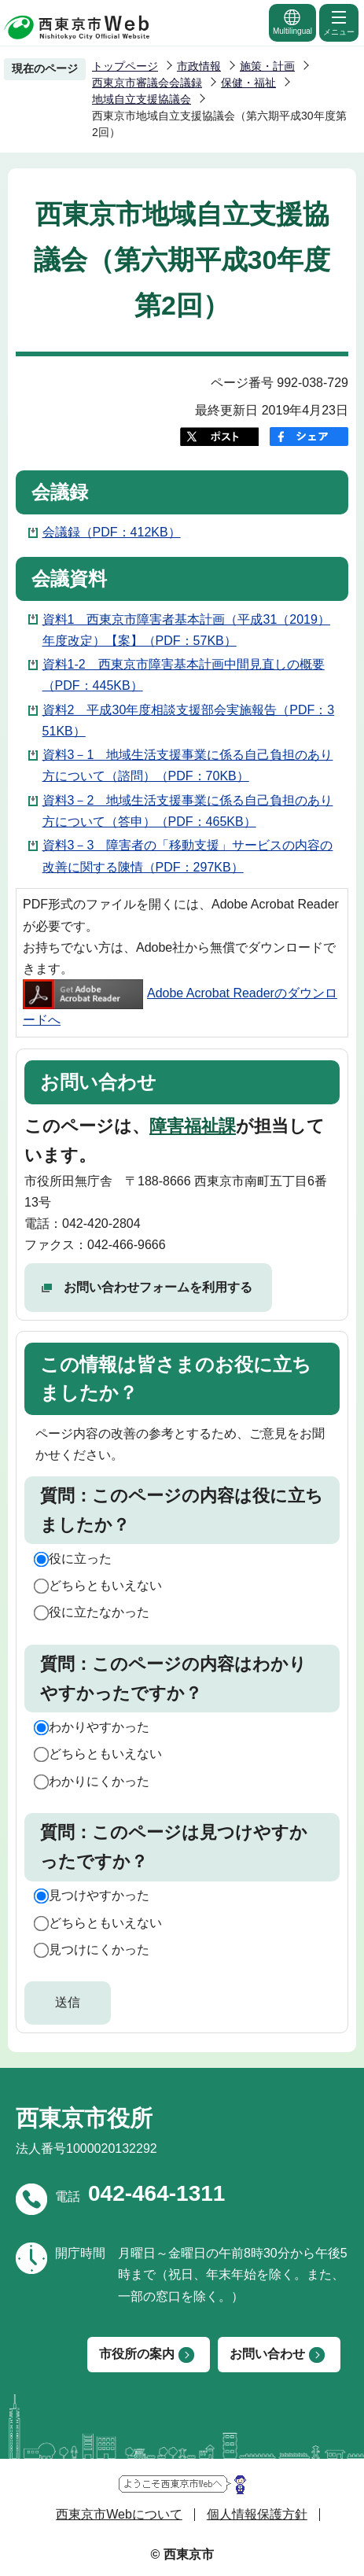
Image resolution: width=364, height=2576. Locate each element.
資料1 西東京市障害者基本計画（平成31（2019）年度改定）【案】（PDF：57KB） (186, 630)
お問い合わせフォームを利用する (158, 1287)
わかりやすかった (99, 1727)
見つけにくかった (99, 1949)
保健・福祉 (248, 82)
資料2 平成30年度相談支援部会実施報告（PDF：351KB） (188, 720)
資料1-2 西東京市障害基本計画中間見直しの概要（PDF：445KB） (183, 675)
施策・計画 (267, 66)
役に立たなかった (99, 1612)
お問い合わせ (267, 2353)
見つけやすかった (99, 1895)
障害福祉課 (192, 1126)
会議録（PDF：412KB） (111, 532)
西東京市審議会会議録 (147, 82)
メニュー (339, 22)
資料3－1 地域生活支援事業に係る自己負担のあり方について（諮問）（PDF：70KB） (187, 765)
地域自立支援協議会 (141, 99)
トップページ (125, 66)
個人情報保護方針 (257, 2514)
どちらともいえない (105, 1585)
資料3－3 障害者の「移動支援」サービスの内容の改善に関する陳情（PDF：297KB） (187, 855)
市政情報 (199, 66)
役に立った (80, 1558)
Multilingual (292, 21)
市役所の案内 (137, 2353)
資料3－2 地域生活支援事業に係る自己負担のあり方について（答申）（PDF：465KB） (187, 811)
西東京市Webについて (119, 2514)
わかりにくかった (99, 1781)
